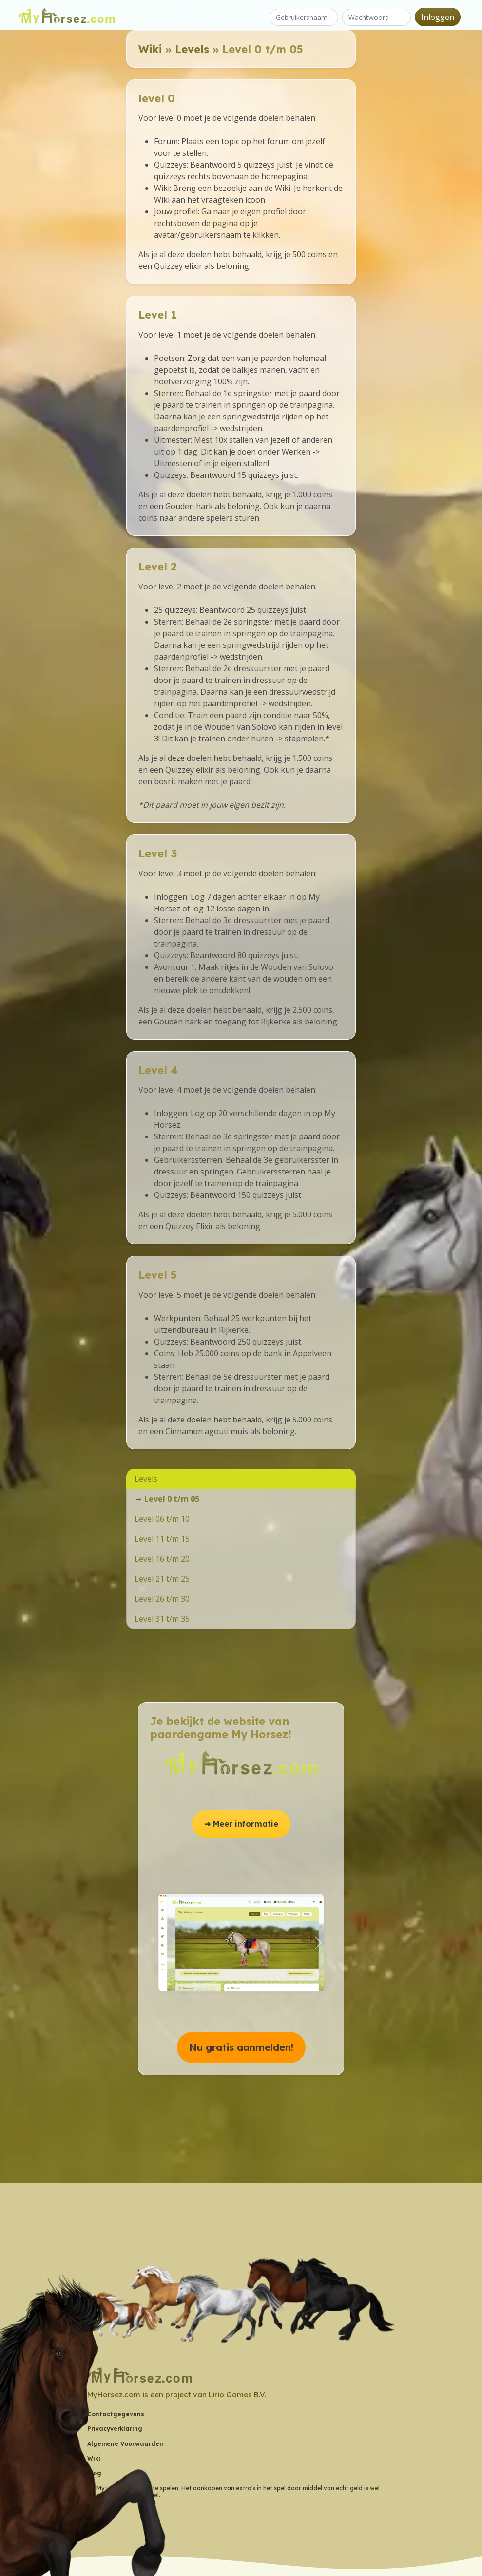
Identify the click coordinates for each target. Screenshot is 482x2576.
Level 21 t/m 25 (162, 1578)
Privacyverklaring (114, 2428)
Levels (192, 49)
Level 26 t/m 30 (162, 1598)
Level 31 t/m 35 (162, 1618)
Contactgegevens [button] (115, 2414)
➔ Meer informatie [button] (241, 1824)
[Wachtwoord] (376, 17)
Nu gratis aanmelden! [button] (241, 2047)
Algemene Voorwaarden (125, 2443)
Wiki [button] (93, 2458)
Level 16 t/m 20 (162, 1558)
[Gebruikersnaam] (304, 17)
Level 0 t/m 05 (171, 1499)
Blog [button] (94, 2473)
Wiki (150, 49)
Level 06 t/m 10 (162, 1519)
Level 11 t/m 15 (162, 1539)
